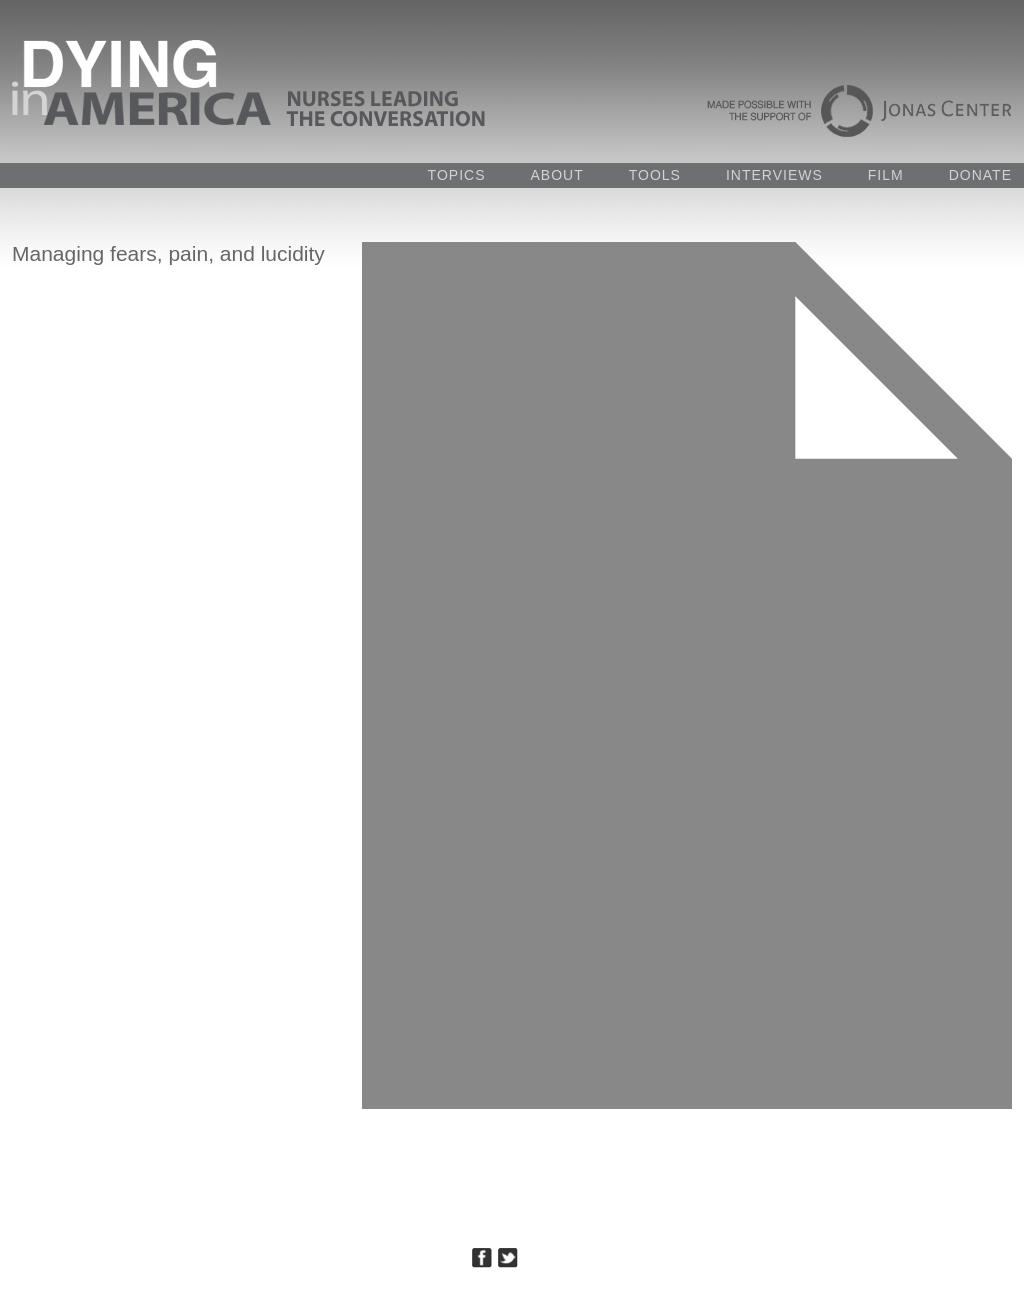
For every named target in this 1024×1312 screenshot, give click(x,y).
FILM (886, 175)
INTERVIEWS (774, 175)
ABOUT (556, 175)
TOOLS (655, 175)
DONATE (980, 175)
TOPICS (457, 175)
